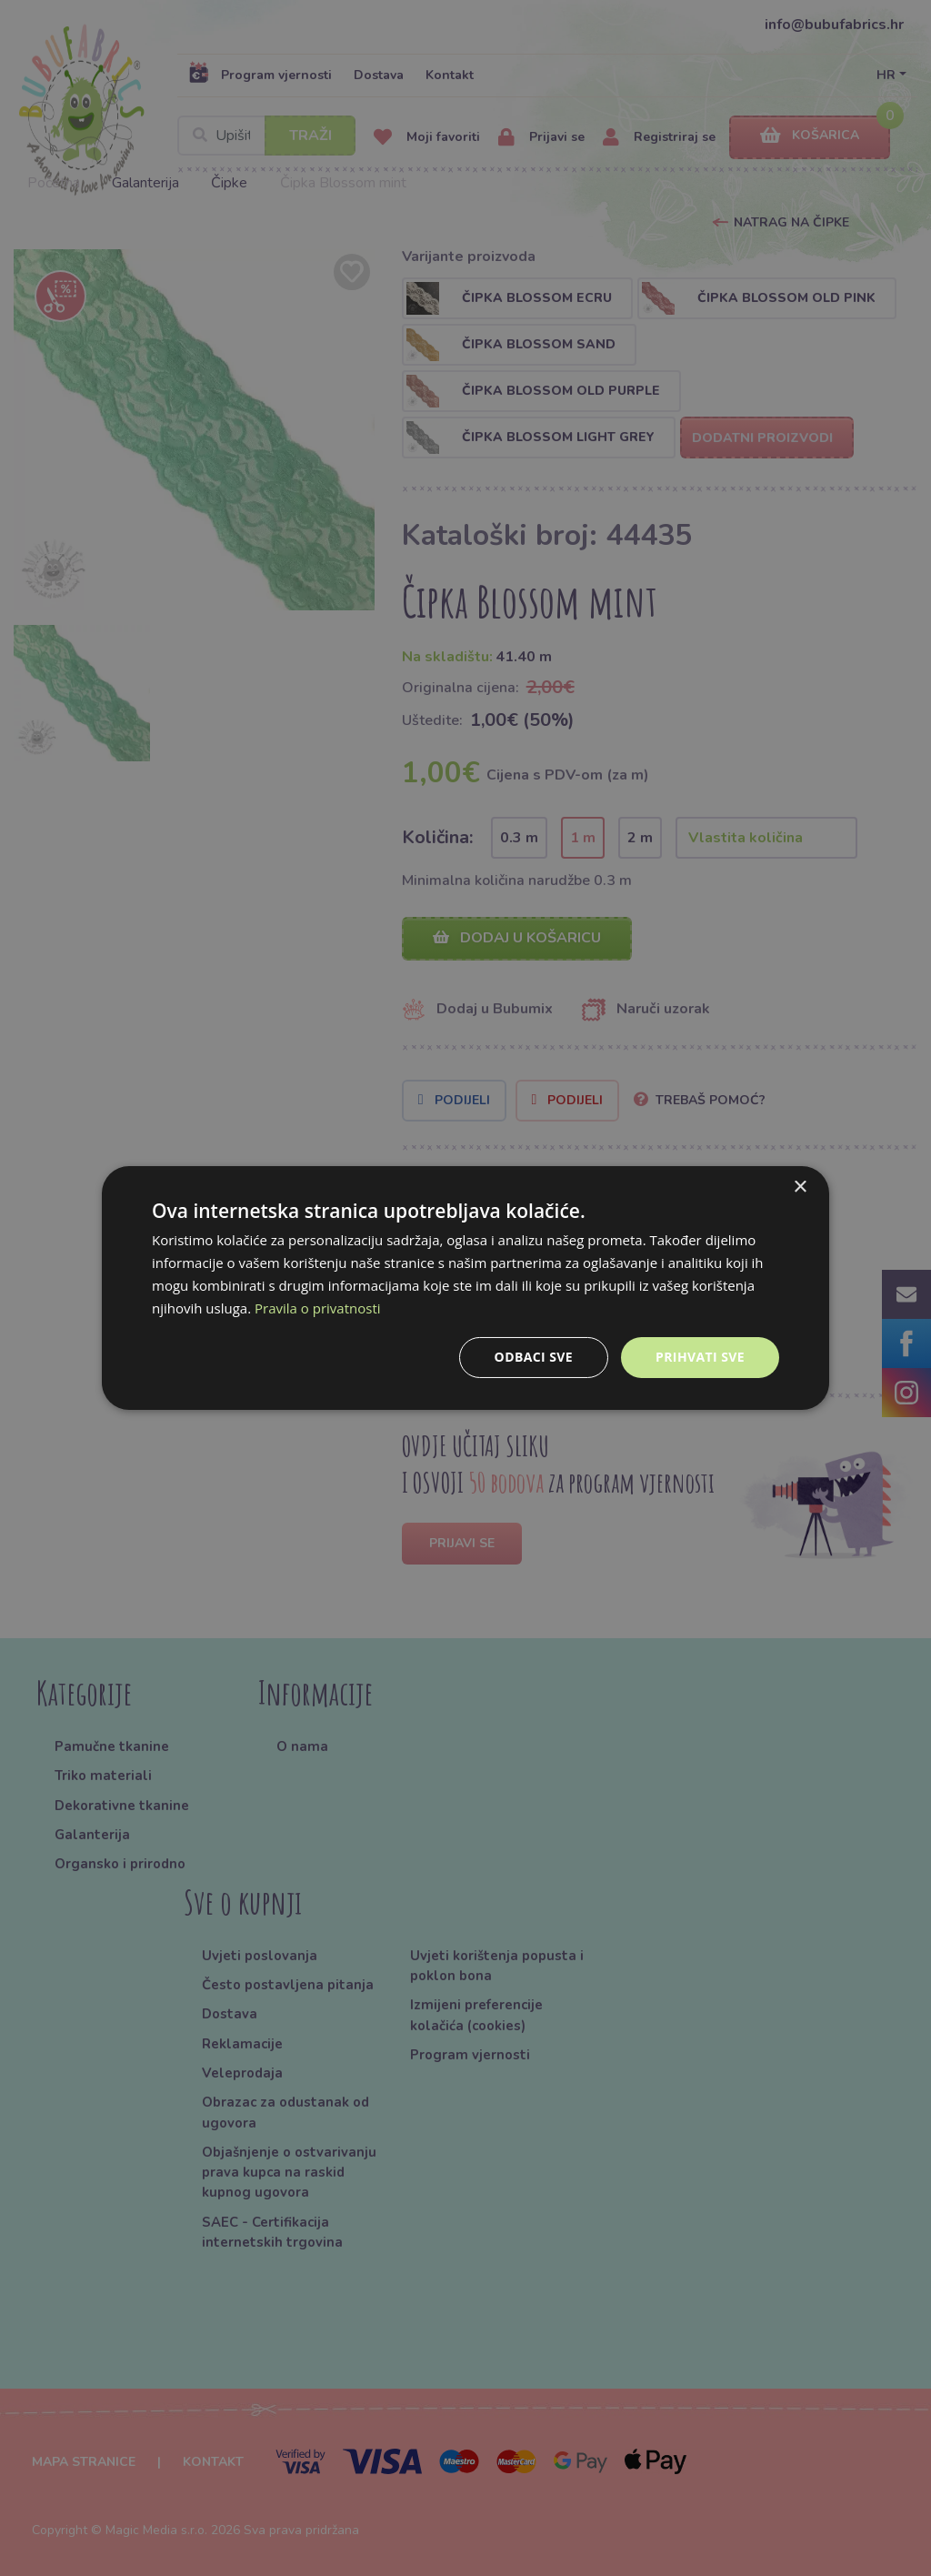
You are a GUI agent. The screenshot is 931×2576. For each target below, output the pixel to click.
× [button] (799, 1187)
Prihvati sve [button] (700, 1356)
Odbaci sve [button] (534, 1356)
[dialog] (465, 1288)
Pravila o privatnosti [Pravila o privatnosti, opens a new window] (317, 1308)
